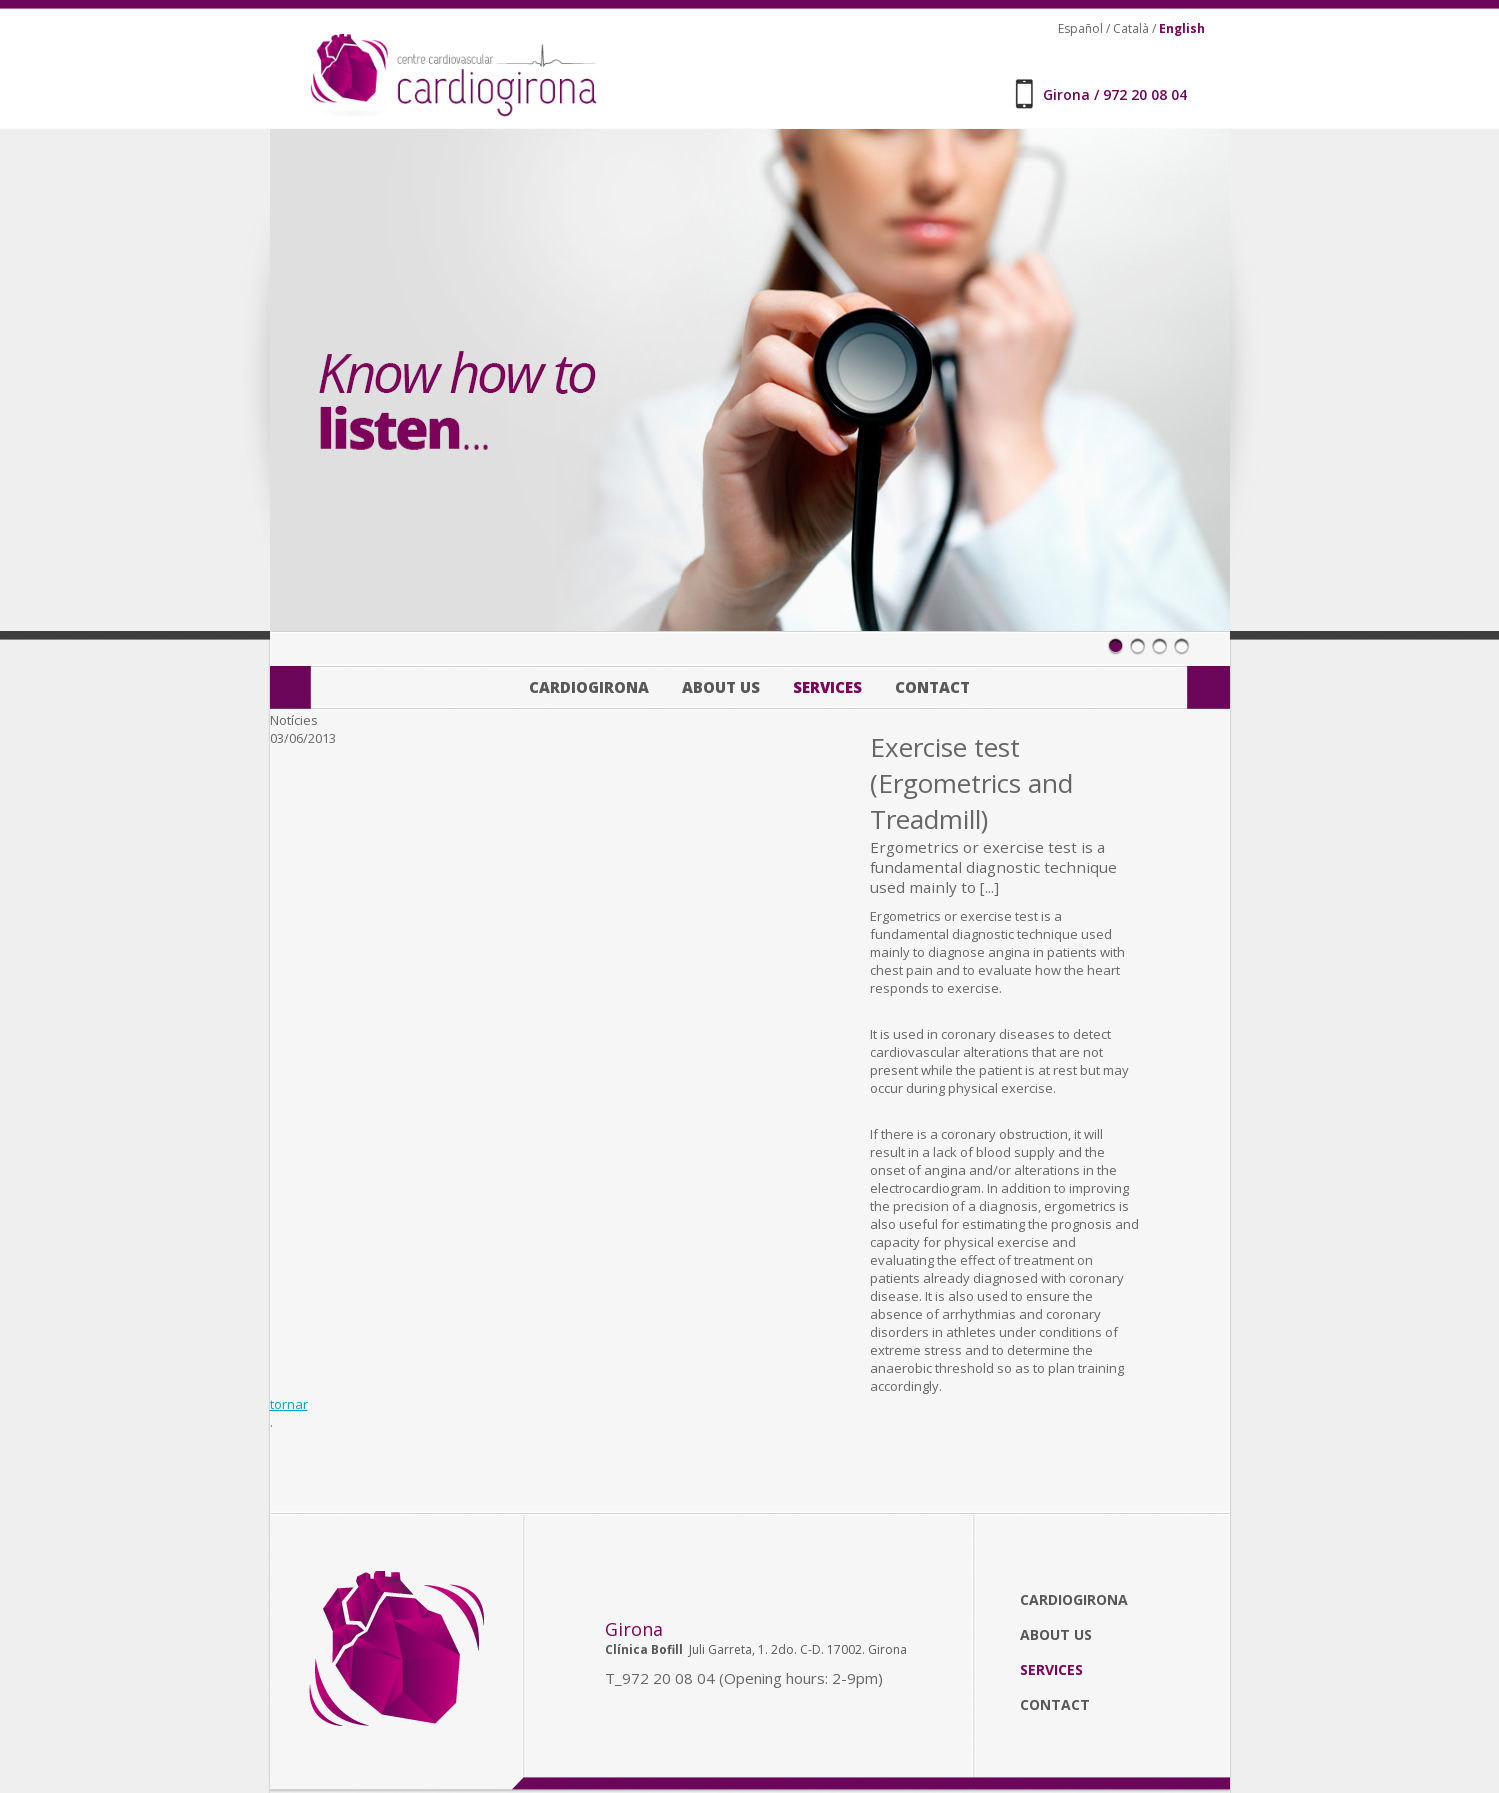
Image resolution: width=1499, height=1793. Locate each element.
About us (721, 687)
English (1182, 28)
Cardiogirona (589, 687)
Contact (932, 687)
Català (1131, 28)
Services (827, 687)
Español (1080, 28)
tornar (289, 1404)
